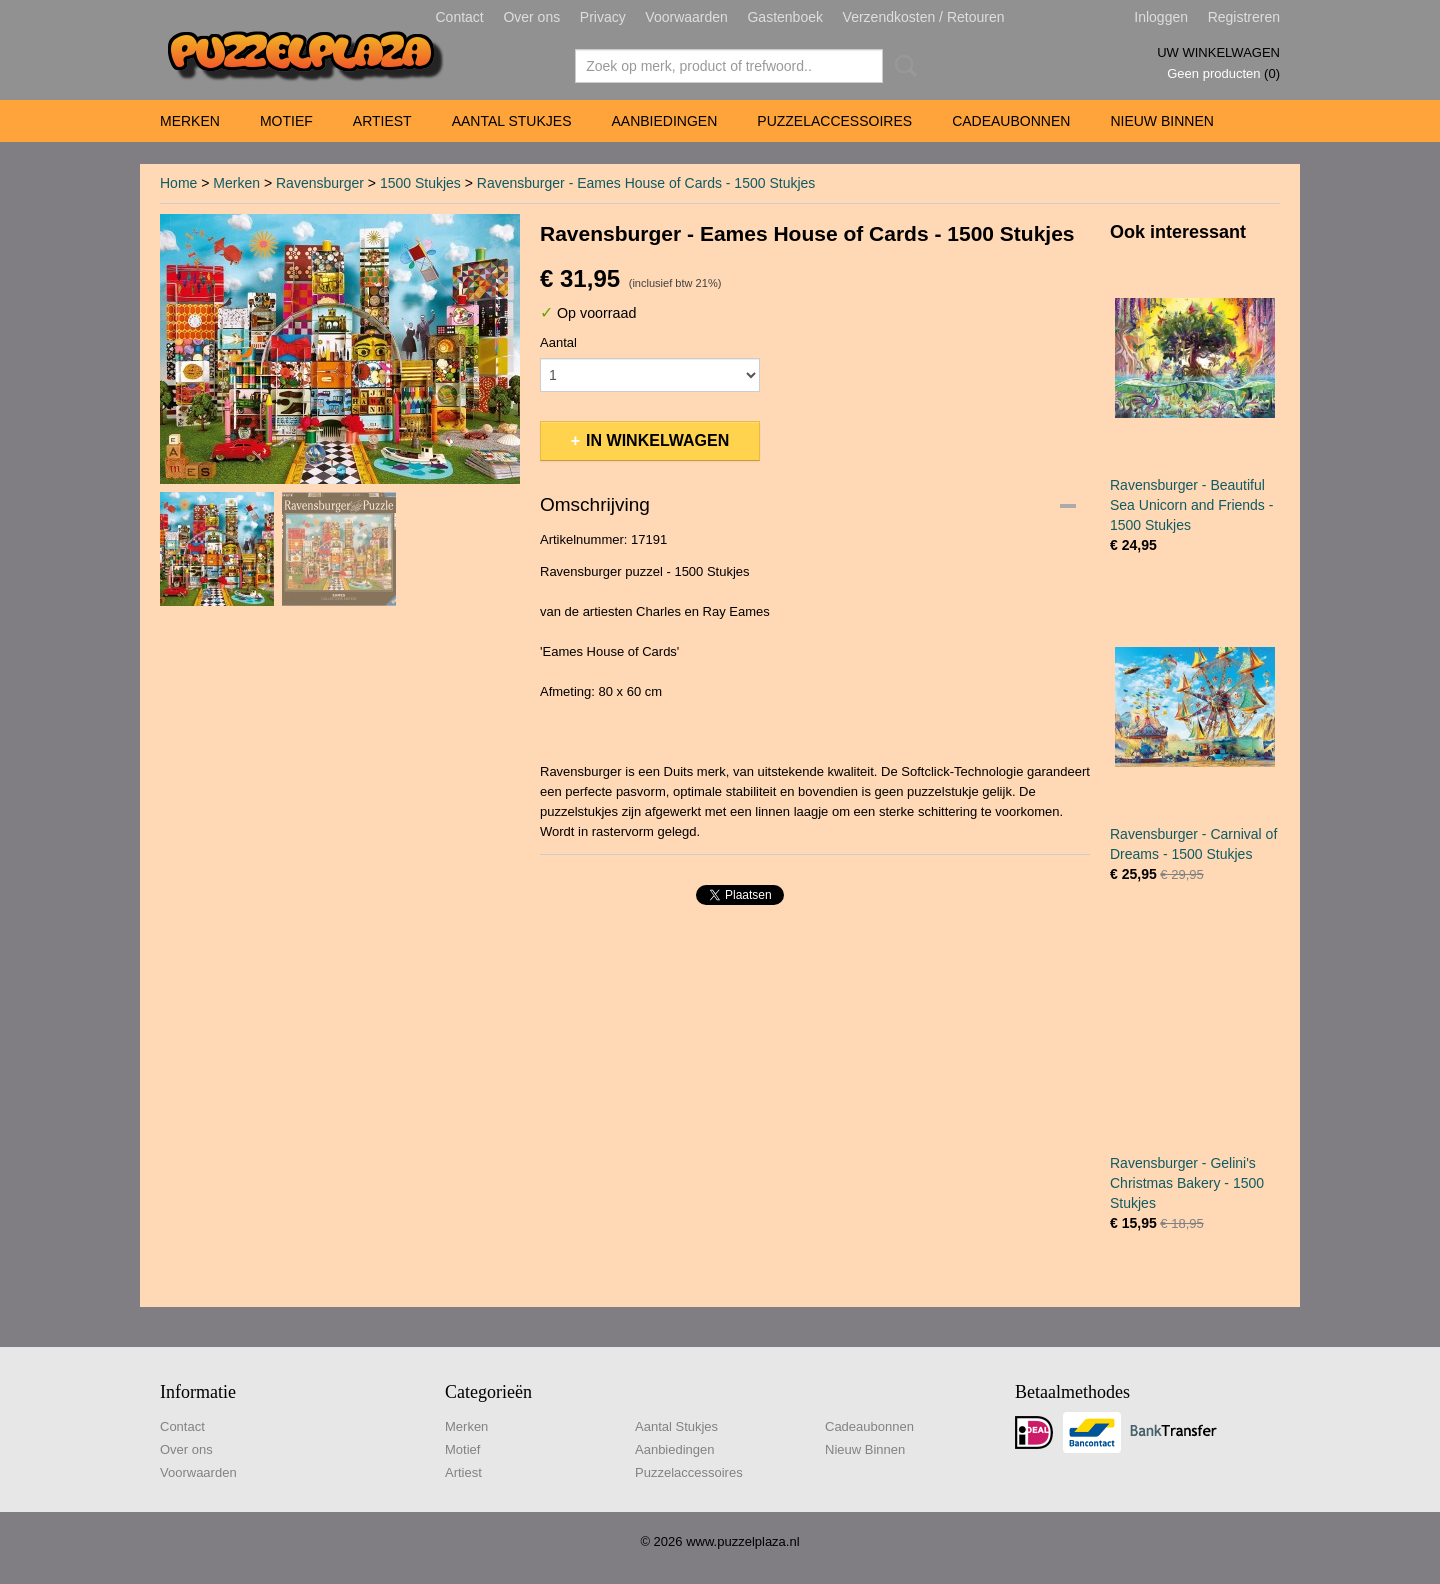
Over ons (531, 17)
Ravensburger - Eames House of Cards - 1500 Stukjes (646, 183)
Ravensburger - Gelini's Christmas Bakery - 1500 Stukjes (1187, 1183)
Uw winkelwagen (1218, 52)
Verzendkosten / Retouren (924, 17)
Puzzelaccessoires (834, 121)
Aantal (558, 342)
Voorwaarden (686, 17)
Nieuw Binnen (1161, 121)
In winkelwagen (657, 440)
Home (178, 183)
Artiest (382, 121)
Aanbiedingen (664, 121)
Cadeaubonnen (1011, 121)
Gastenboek (785, 17)
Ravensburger (320, 183)
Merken (190, 121)
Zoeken (902, 66)
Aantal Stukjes (512, 121)
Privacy (603, 17)
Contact (460, 17)
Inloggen (1161, 17)
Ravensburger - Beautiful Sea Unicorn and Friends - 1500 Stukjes (1191, 505)
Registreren (1244, 17)
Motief (286, 121)
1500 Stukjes (420, 183)
